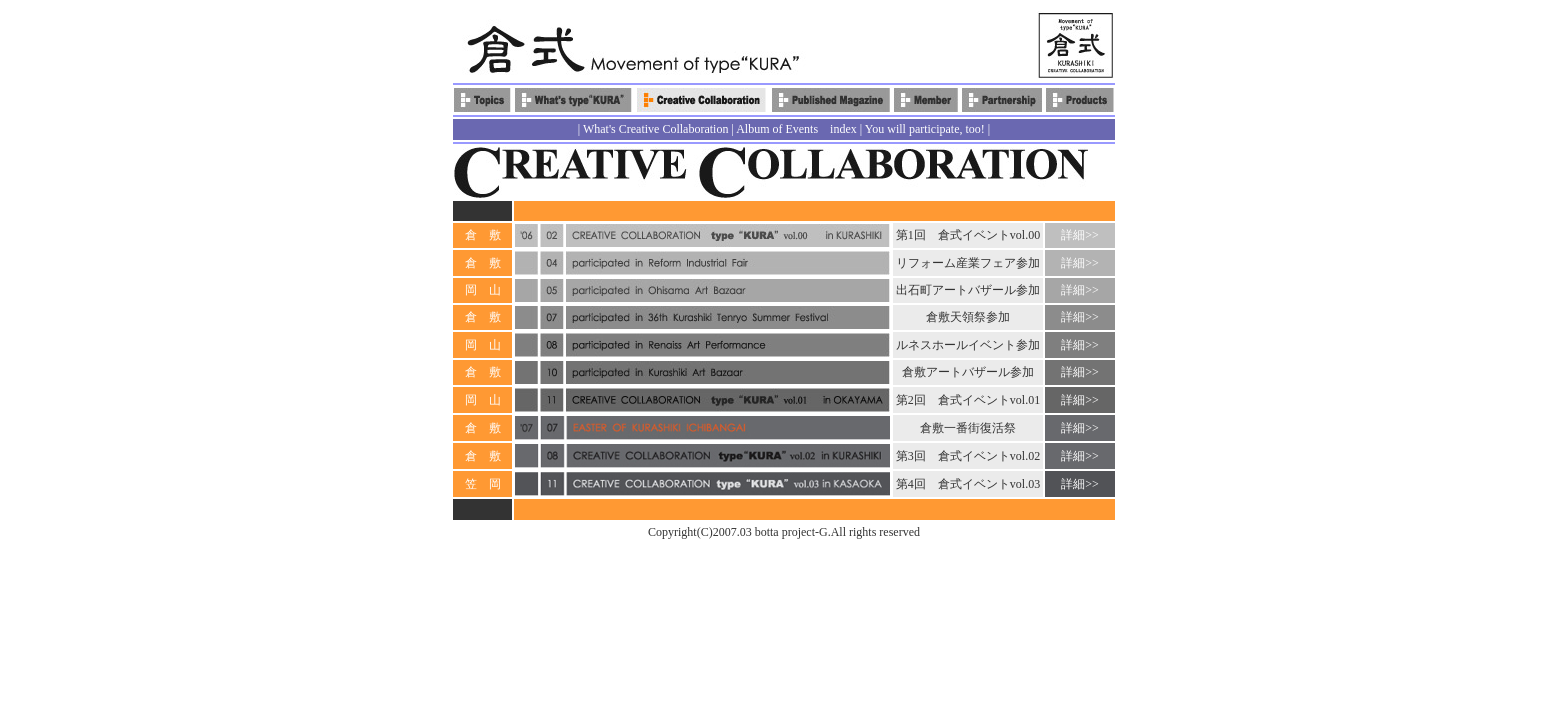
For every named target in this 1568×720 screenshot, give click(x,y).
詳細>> (1080, 235)
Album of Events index (796, 129)
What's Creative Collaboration (655, 129)
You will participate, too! (925, 129)
